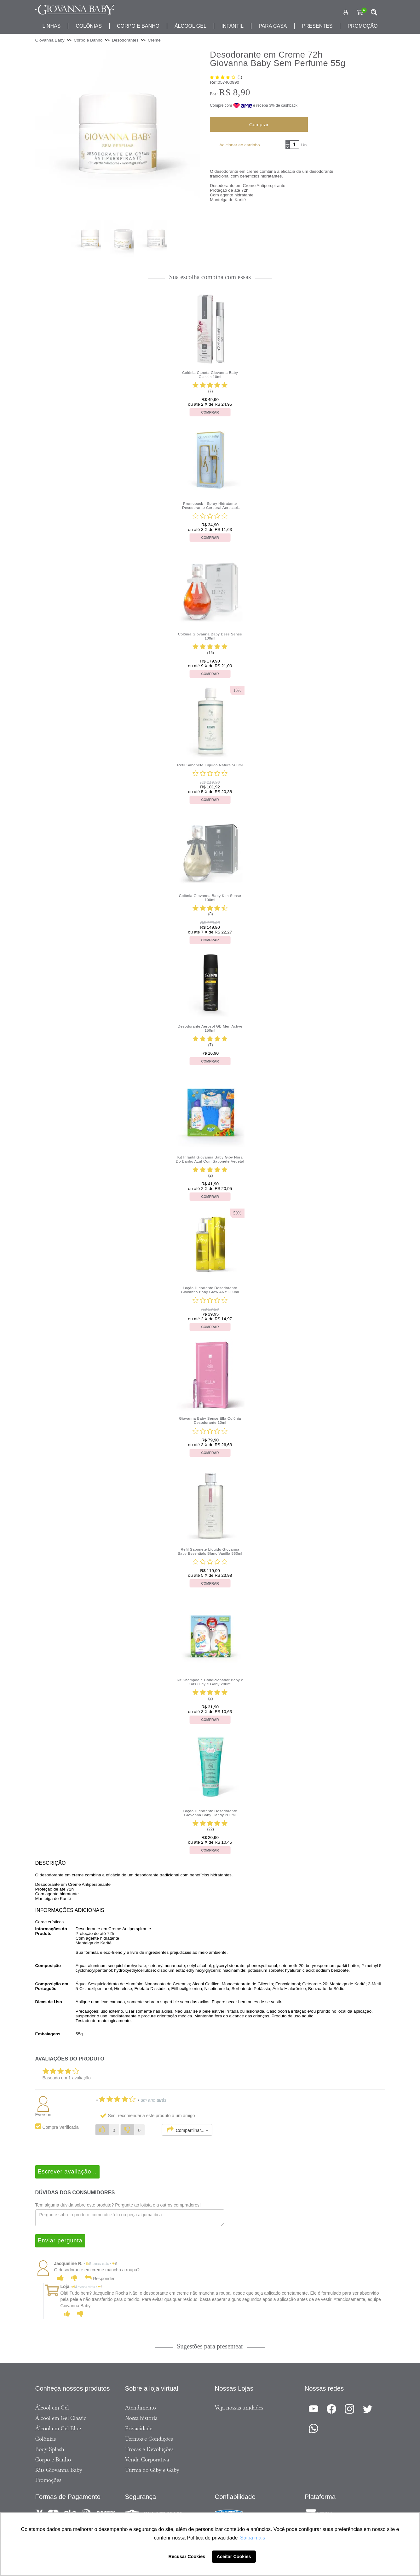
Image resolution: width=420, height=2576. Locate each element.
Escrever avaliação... (67, 2171)
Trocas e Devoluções (149, 2449)
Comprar (259, 124)
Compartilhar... (187, 2129)
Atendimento (140, 2407)
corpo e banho (138, 26)
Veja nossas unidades (239, 2407)
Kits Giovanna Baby (59, 2469)
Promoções (48, 2480)
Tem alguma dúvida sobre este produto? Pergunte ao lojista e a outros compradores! (118, 2204)
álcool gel (190, 26)
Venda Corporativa (147, 2459)
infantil (233, 26)
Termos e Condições (149, 2438)
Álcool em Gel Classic (60, 2418)
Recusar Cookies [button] (187, 2556)
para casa (273, 26)
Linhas (51, 26)
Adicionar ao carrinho (239, 145)
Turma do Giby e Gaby (152, 2469)
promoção (362, 26)
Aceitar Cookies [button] (234, 2556)
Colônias (89, 26)
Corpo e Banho (53, 2459)
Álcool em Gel (52, 2407)
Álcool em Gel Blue (58, 2428)
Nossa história (141, 2418)
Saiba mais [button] (252, 2537)
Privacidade (138, 2428)
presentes (317, 26)
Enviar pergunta (60, 2240)
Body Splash (49, 2449)
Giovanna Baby (50, 40)
